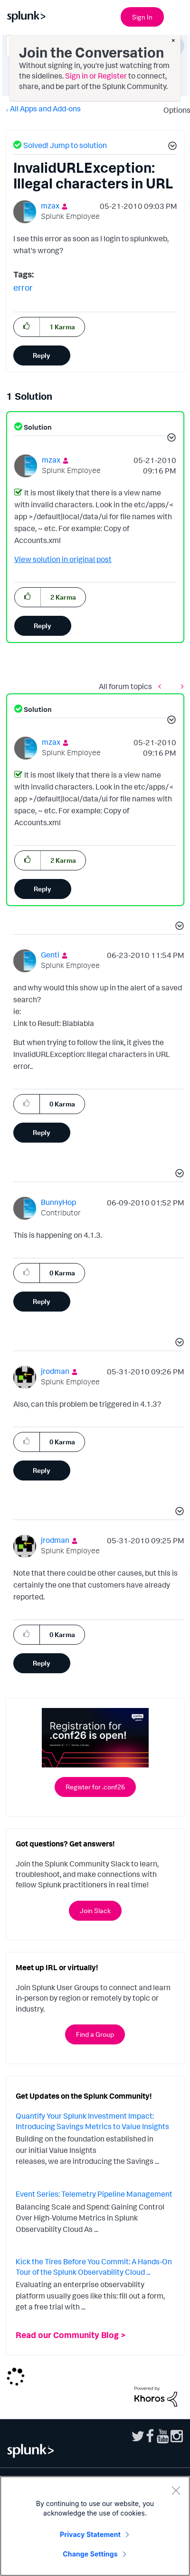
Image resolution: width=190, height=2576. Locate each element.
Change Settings (90, 2554)
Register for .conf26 (95, 1787)
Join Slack (95, 1910)
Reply (41, 355)
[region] (95, 2526)
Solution (37, 427)
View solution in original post (63, 559)
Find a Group (95, 2034)
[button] (171, 147)
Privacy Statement (90, 2534)
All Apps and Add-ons (45, 108)
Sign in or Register (96, 75)
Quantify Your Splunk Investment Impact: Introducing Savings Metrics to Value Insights (92, 2121)
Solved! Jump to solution (65, 145)
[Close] (175, 2490)
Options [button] (173, 110)
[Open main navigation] (177, 15)
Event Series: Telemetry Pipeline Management (94, 2194)
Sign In (142, 17)
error (23, 287)
